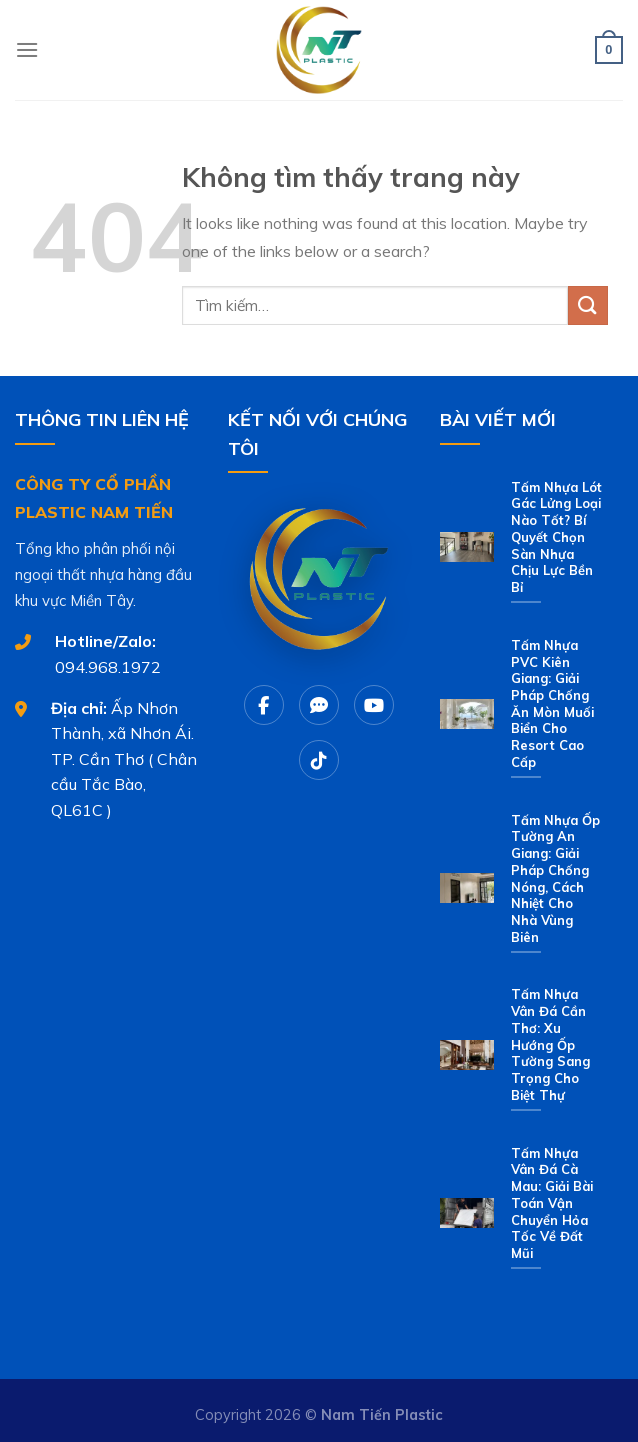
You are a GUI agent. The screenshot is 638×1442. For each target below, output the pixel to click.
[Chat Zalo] (319, 705)
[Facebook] (264, 705)
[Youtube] (374, 705)
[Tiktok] (319, 760)
